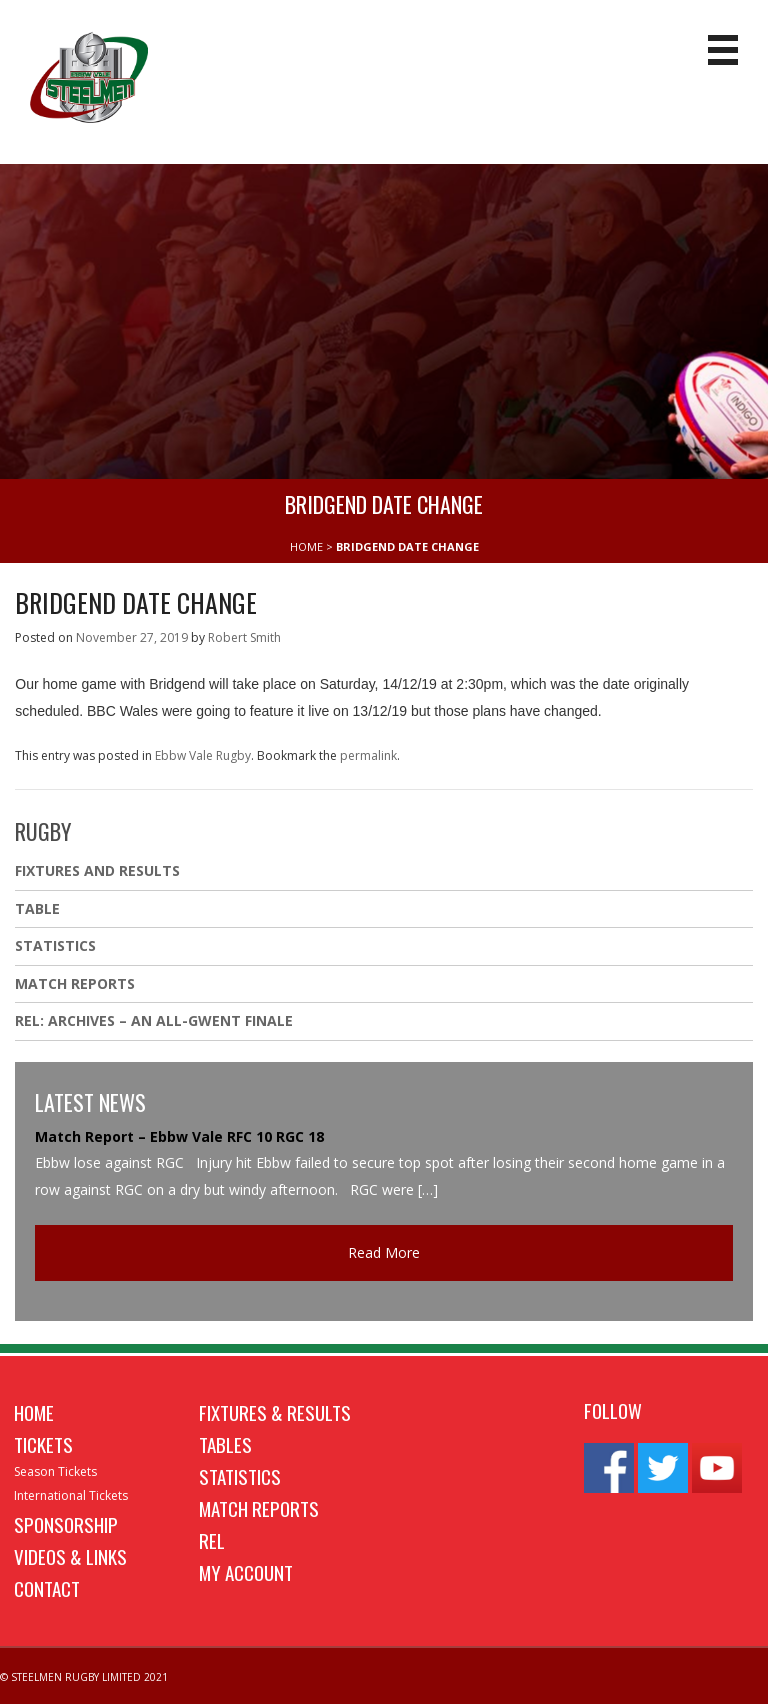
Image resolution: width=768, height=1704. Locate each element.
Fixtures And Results (97, 870)
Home (34, 1412)
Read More (384, 1252)
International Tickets (71, 1495)
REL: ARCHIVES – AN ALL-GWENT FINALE (156, 1020)
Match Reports (75, 983)
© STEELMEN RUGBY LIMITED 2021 (84, 1677)
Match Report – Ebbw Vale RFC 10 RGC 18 (179, 1136)
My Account (246, 1572)
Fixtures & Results (275, 1412)
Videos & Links (70, 1556)
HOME (306, 546)
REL (212, 1540)
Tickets (43, 1444)
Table (37, 908)
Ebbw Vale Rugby (203, 755)
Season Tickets (55, 1471)
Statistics (55, 945)
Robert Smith (244, 637)
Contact (47, 1588)
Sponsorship (66, 1524)
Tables (225, 1444)
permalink (368, 755)
